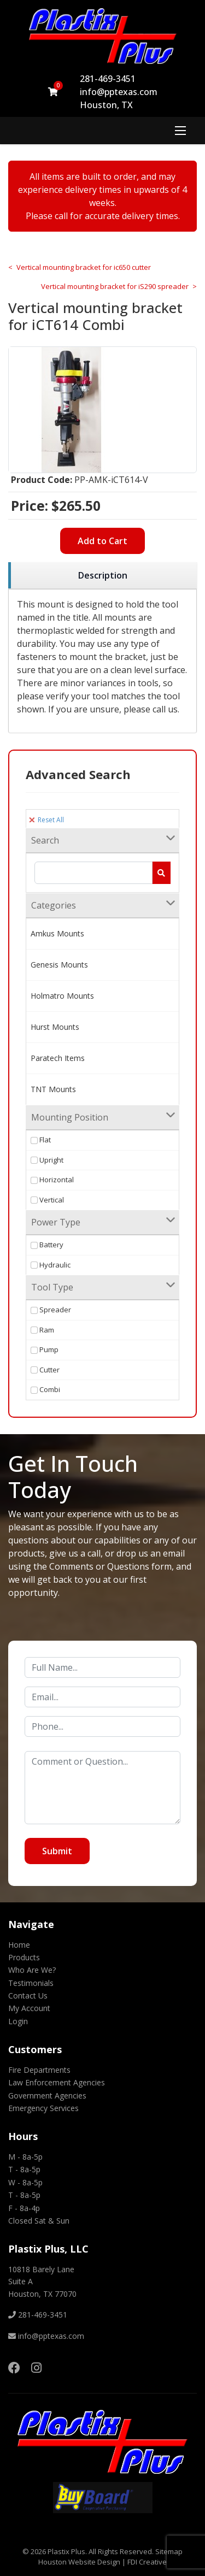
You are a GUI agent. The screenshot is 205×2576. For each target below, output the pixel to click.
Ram (42, 1330)
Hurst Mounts (55, 1027)
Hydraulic (51, 1265)
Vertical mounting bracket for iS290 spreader (115, 286)
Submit (57, 1851)
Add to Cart (102, 541)
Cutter (45, 1370)
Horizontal (52, 1179)
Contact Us (28, 1995)
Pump (44, 1349)
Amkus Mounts (57, 933)
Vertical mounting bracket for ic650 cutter (83, 267)
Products (24, 1957)
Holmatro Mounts (62, 996)
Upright (47, 1160)
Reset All (46, 819)
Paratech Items (58, 1058)
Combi (45, 1389)
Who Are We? (32, 1970)
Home (19, 1945)
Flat (41, 1140)
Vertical (47, 1200)
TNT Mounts (53, 1089)
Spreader (51, 1309)
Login (18, 2021)
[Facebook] (14, 2367)
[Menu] (180, 130)
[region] (102, 575)
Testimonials (31, 1983)
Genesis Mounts (59, 964)
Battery (47, 1244)
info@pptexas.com (118, 92)
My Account (29, 2008)
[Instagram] (36, 2367)
